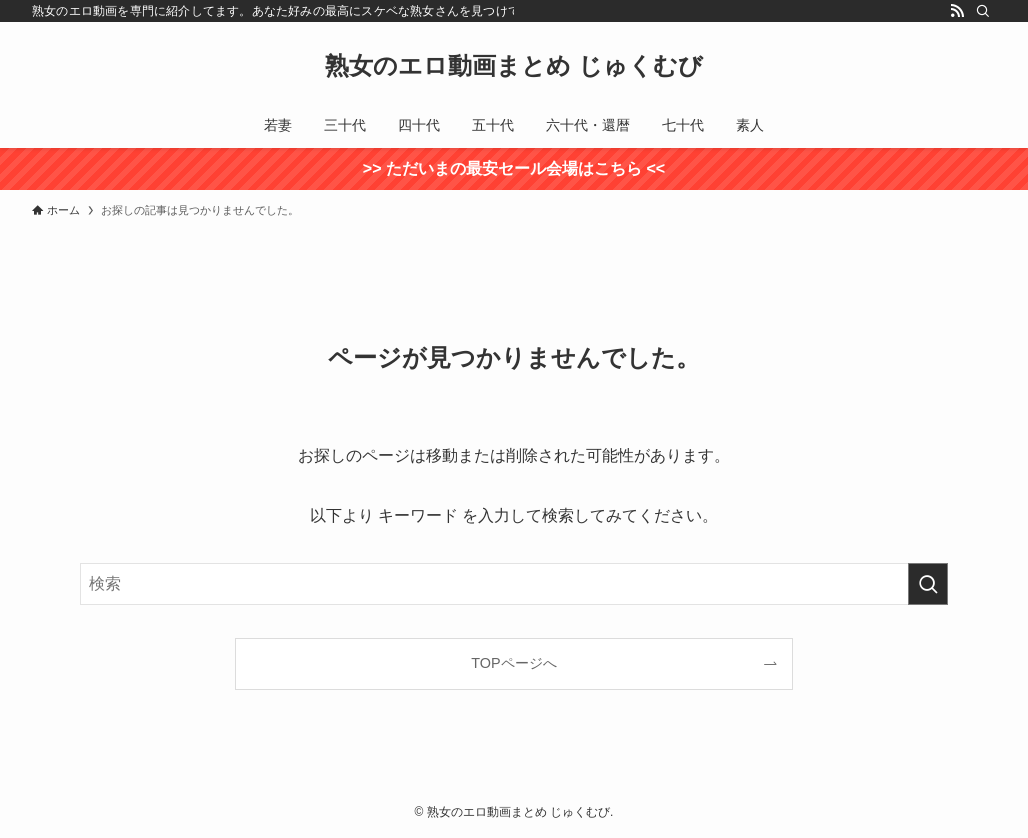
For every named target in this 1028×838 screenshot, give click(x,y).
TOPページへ (513, 663)
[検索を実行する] (928, 584)
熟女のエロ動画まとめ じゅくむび (514, 66)
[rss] (957, 11)
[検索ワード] (514, 584)
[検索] (983, 11)
